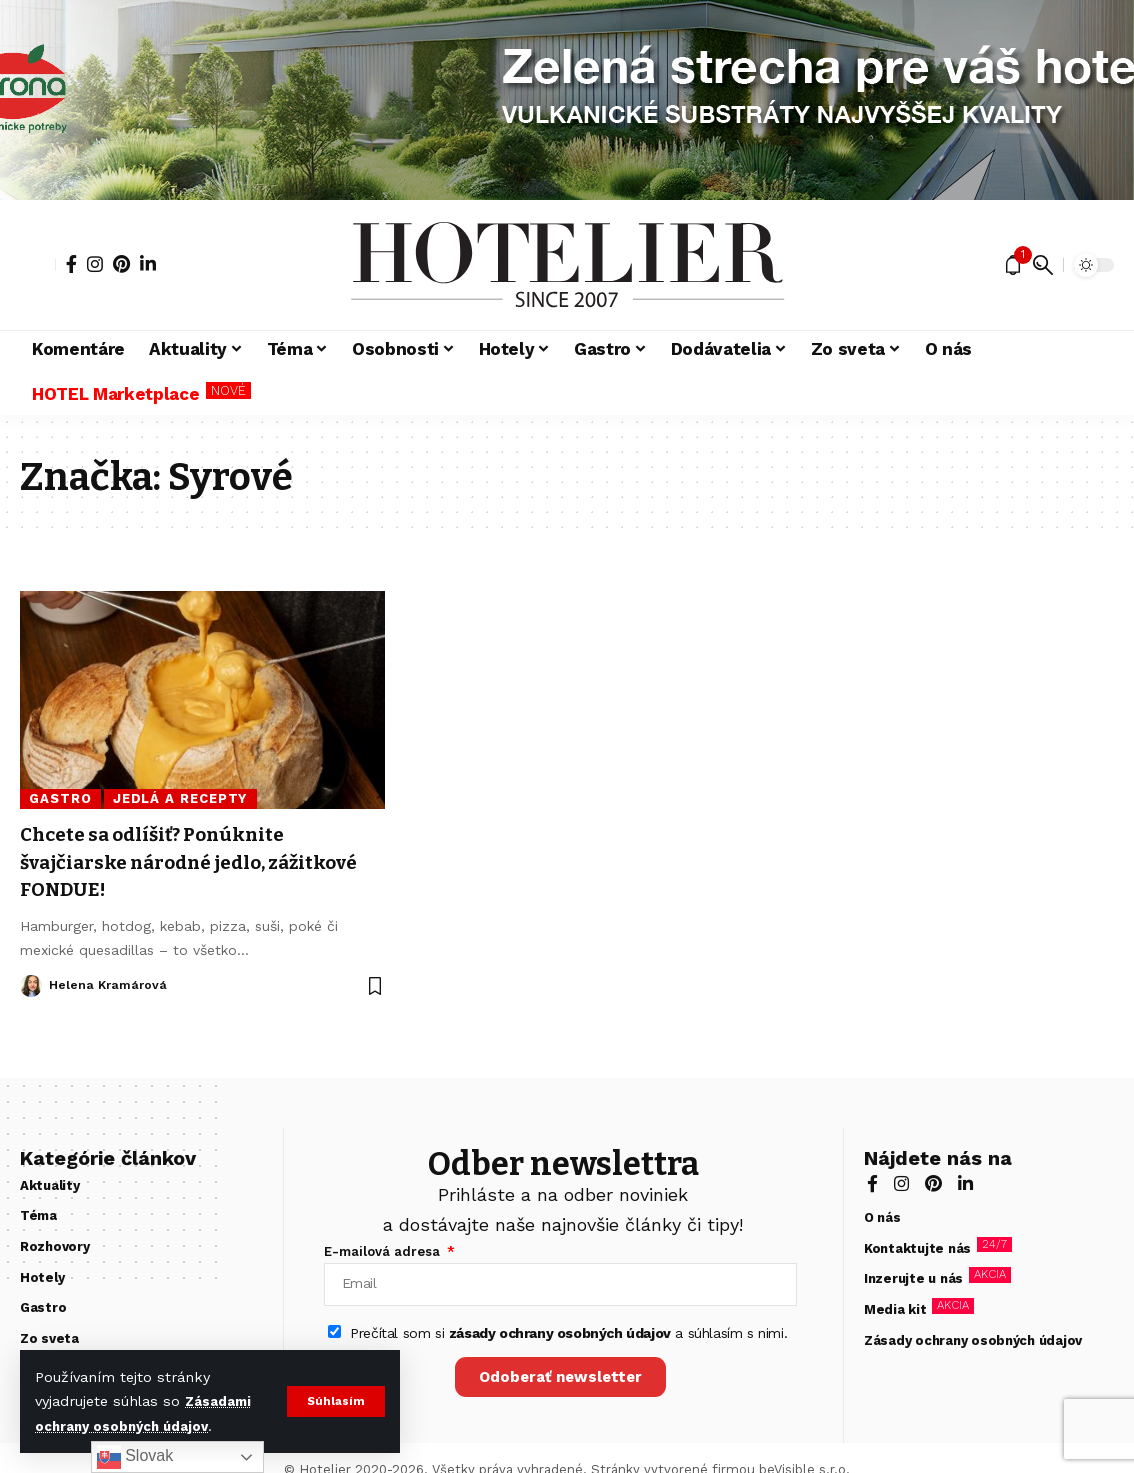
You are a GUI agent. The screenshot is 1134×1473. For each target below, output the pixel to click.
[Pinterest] (121, 264)
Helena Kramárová (109, 985)
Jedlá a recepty (180, 798)
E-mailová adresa (384, 1251)
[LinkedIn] (148, 264)
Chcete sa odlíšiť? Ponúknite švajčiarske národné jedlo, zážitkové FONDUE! (169, 861)
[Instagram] (95, 264)
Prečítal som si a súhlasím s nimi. (568, 1340)
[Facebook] (71, 264)
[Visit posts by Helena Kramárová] (31, 986)
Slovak (135, 1457)
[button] (335, 1401)
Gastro (60, 798)
